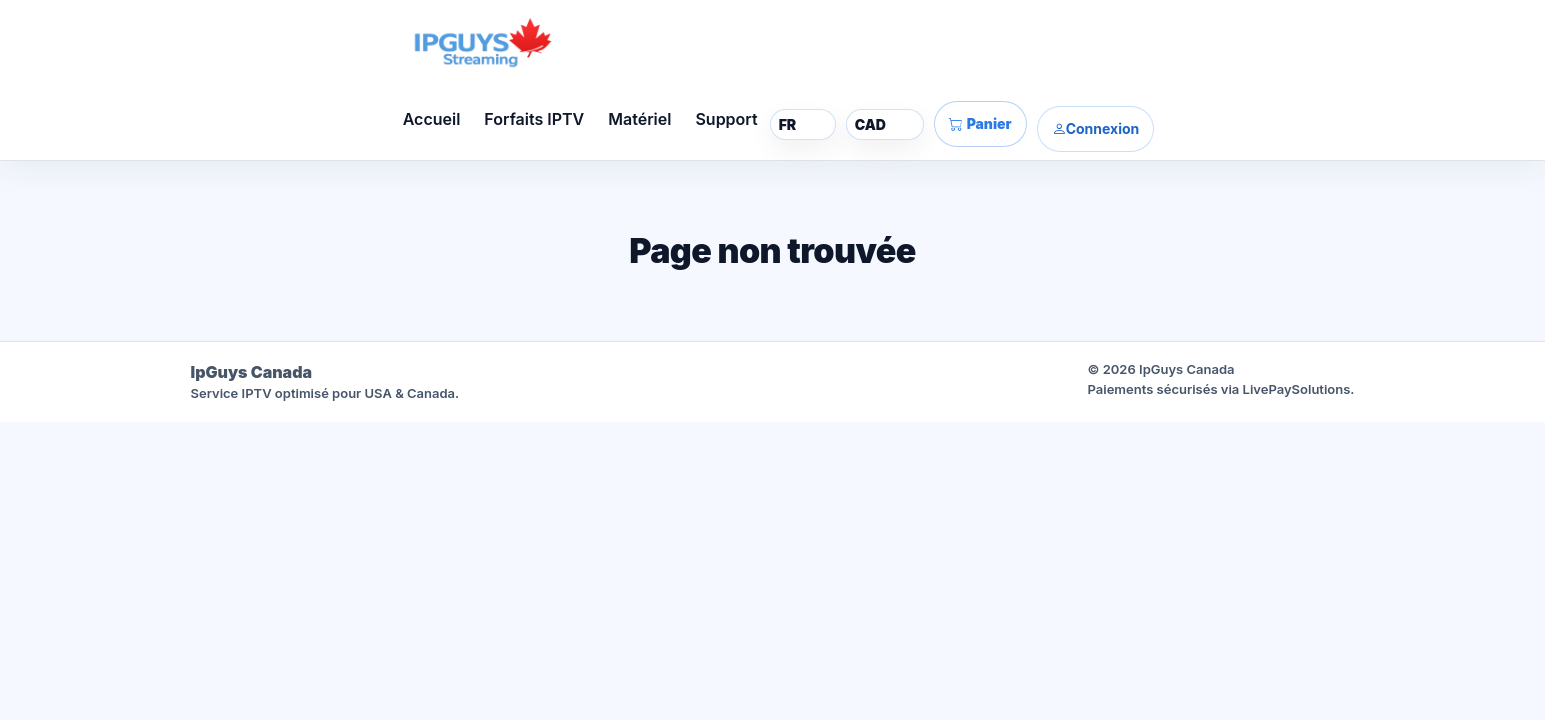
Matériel (639, 119)
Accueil (432, 119)
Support (726, 119)
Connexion (1096, 128)
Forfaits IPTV (534, 119)
